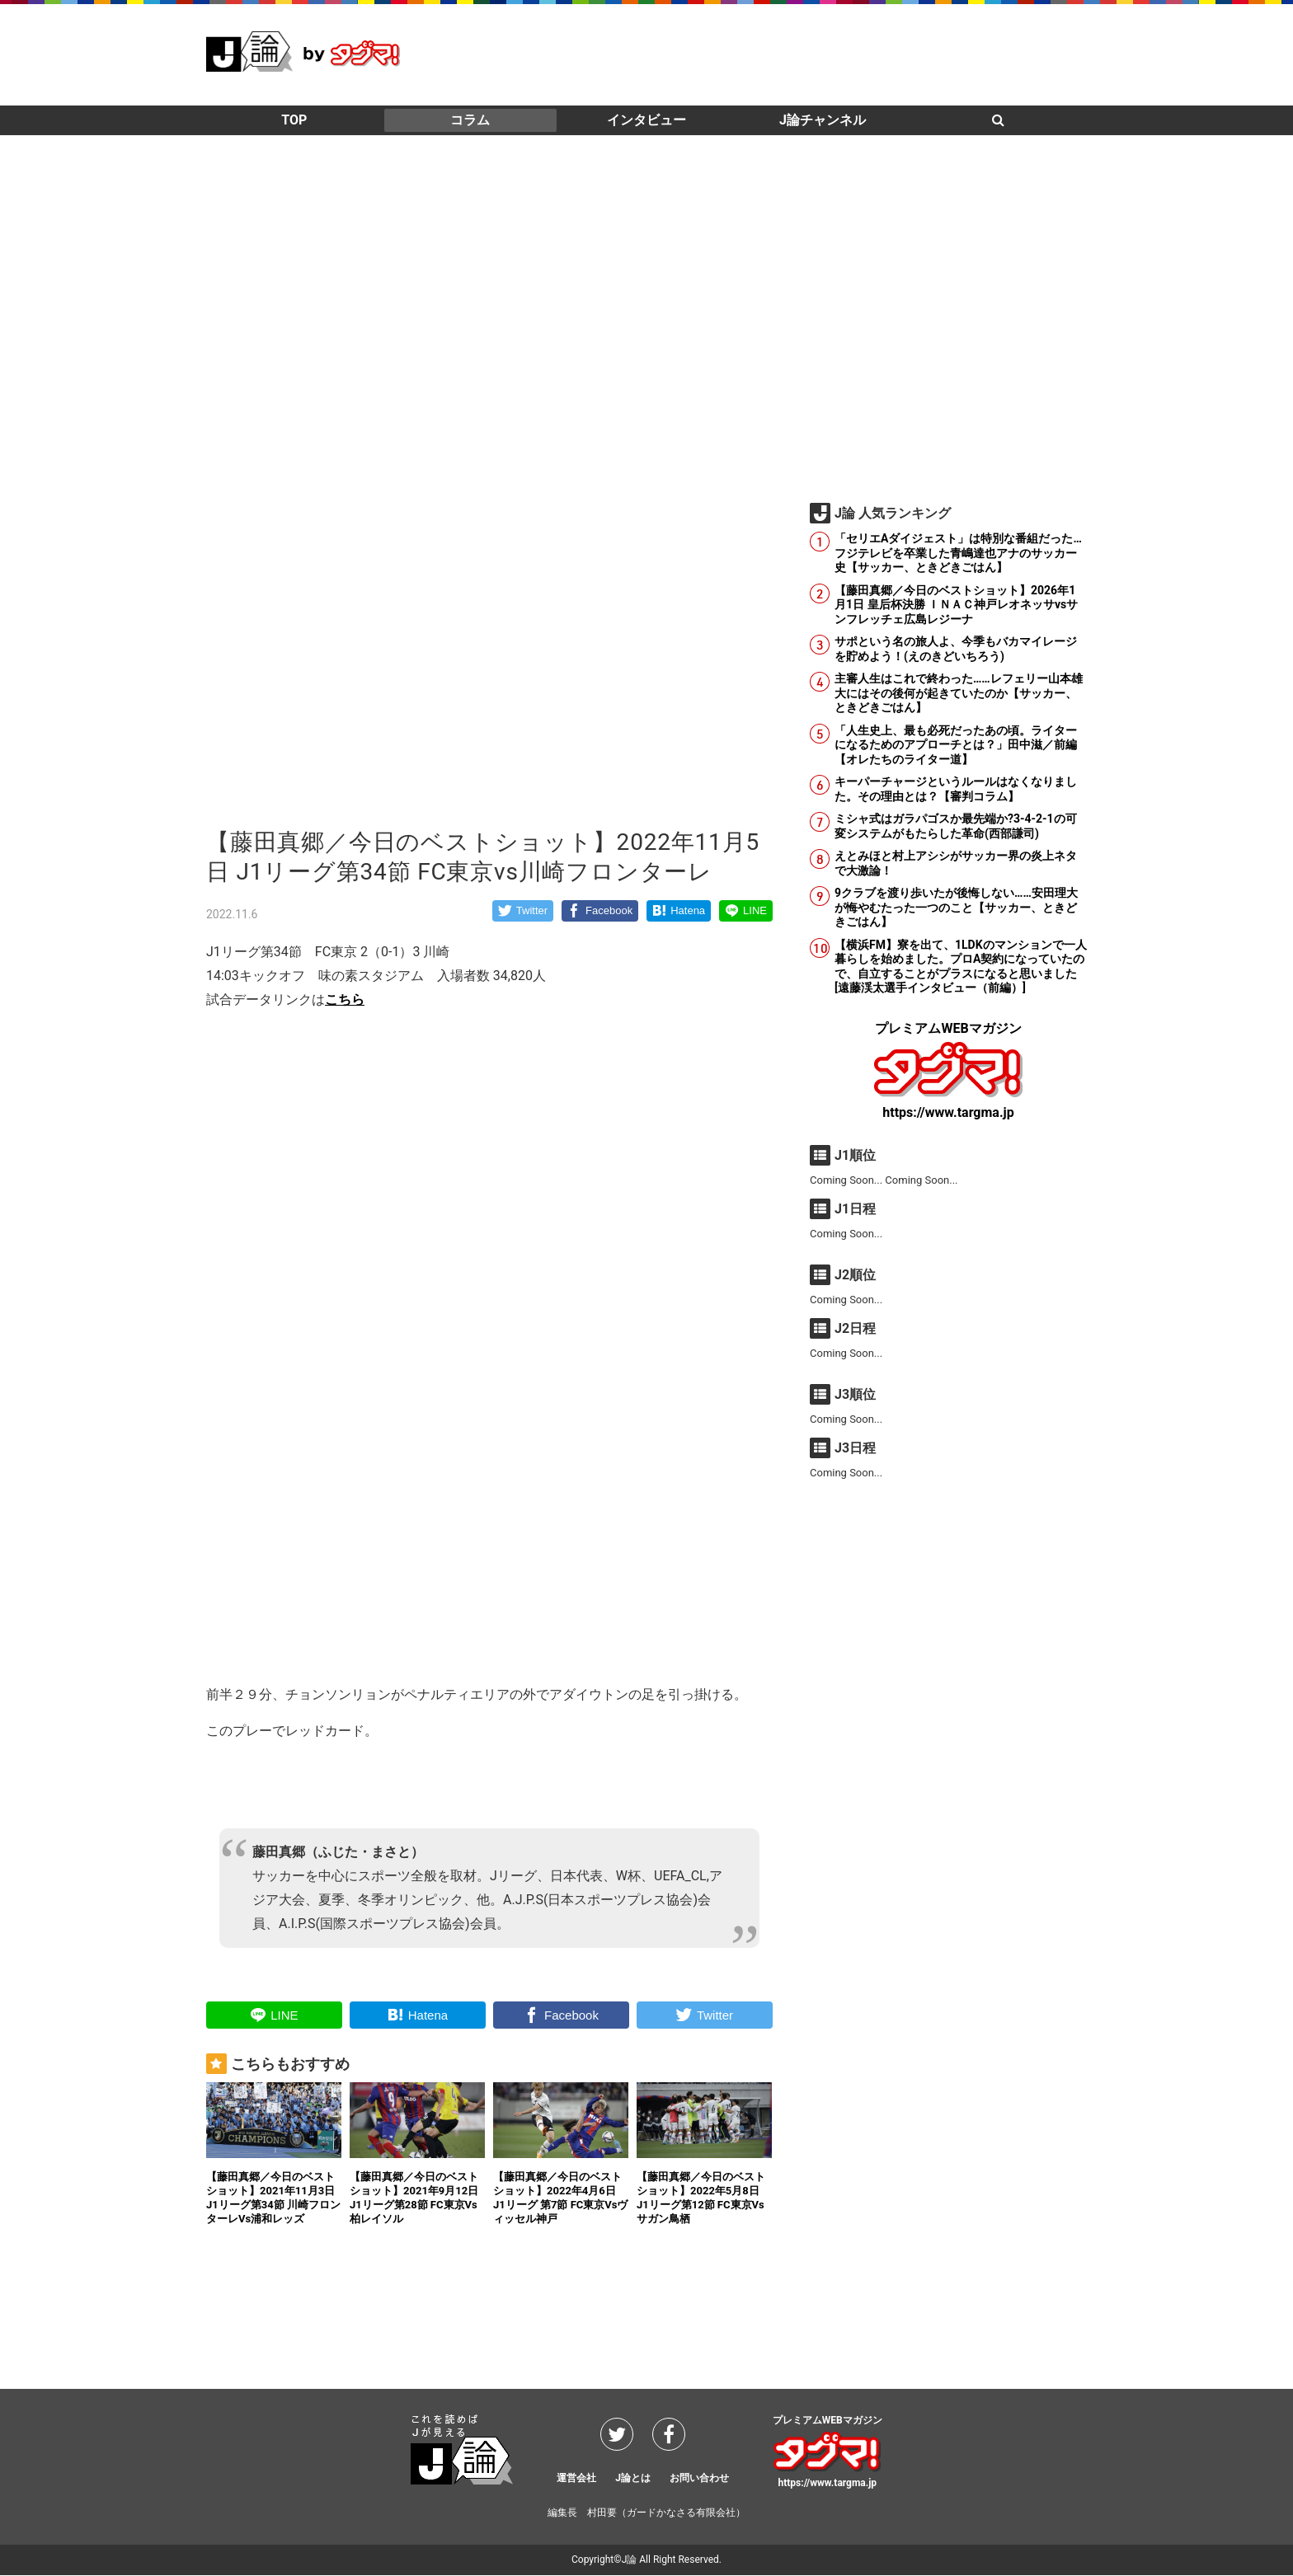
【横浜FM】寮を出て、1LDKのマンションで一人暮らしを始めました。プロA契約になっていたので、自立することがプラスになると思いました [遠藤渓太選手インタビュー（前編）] (961, 966)
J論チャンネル (822, 120)
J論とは (633, 2478)
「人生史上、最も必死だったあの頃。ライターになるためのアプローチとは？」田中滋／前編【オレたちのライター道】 (956, 745)
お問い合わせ (699, 2478)
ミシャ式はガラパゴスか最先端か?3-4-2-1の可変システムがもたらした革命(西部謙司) (956, 826)
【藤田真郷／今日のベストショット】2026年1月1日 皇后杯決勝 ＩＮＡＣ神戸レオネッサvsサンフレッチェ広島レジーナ (956, 605)
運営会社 (576, 2478)
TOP (294, 120)
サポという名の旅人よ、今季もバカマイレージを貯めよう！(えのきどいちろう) (956, 649)
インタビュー (646, 120)
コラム (470, 120)
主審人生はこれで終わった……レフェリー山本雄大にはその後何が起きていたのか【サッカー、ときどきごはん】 (959, 693)
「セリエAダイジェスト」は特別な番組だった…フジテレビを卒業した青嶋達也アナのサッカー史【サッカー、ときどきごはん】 (958, 553)
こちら (344, 999)
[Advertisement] (787, 53)
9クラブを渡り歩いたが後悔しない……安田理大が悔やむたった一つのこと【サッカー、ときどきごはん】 (956, 907)
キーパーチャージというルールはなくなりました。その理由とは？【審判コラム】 (956, 789)
